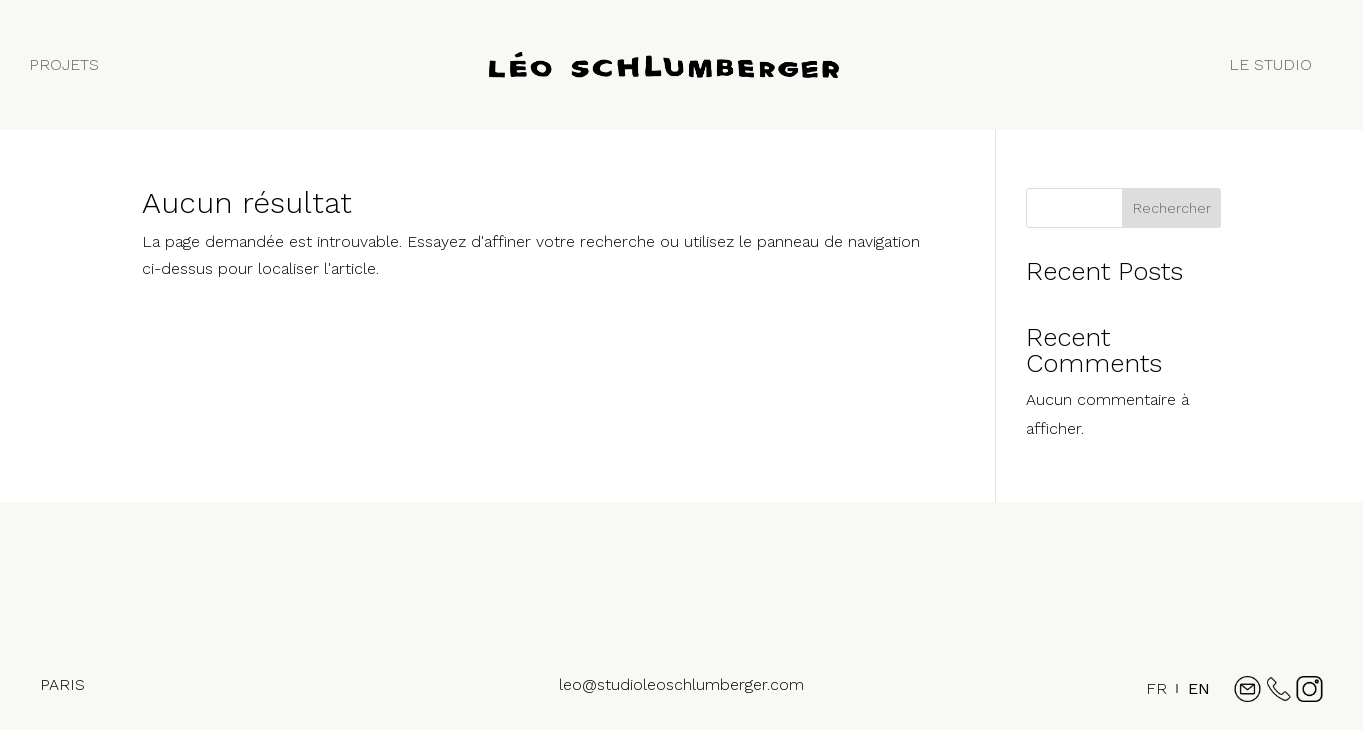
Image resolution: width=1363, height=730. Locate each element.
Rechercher (1172, 208)
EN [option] (1199, 688)
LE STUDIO (1270, 64)
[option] (1199, 689)
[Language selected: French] (1173, 697)
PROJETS (64, 64)
